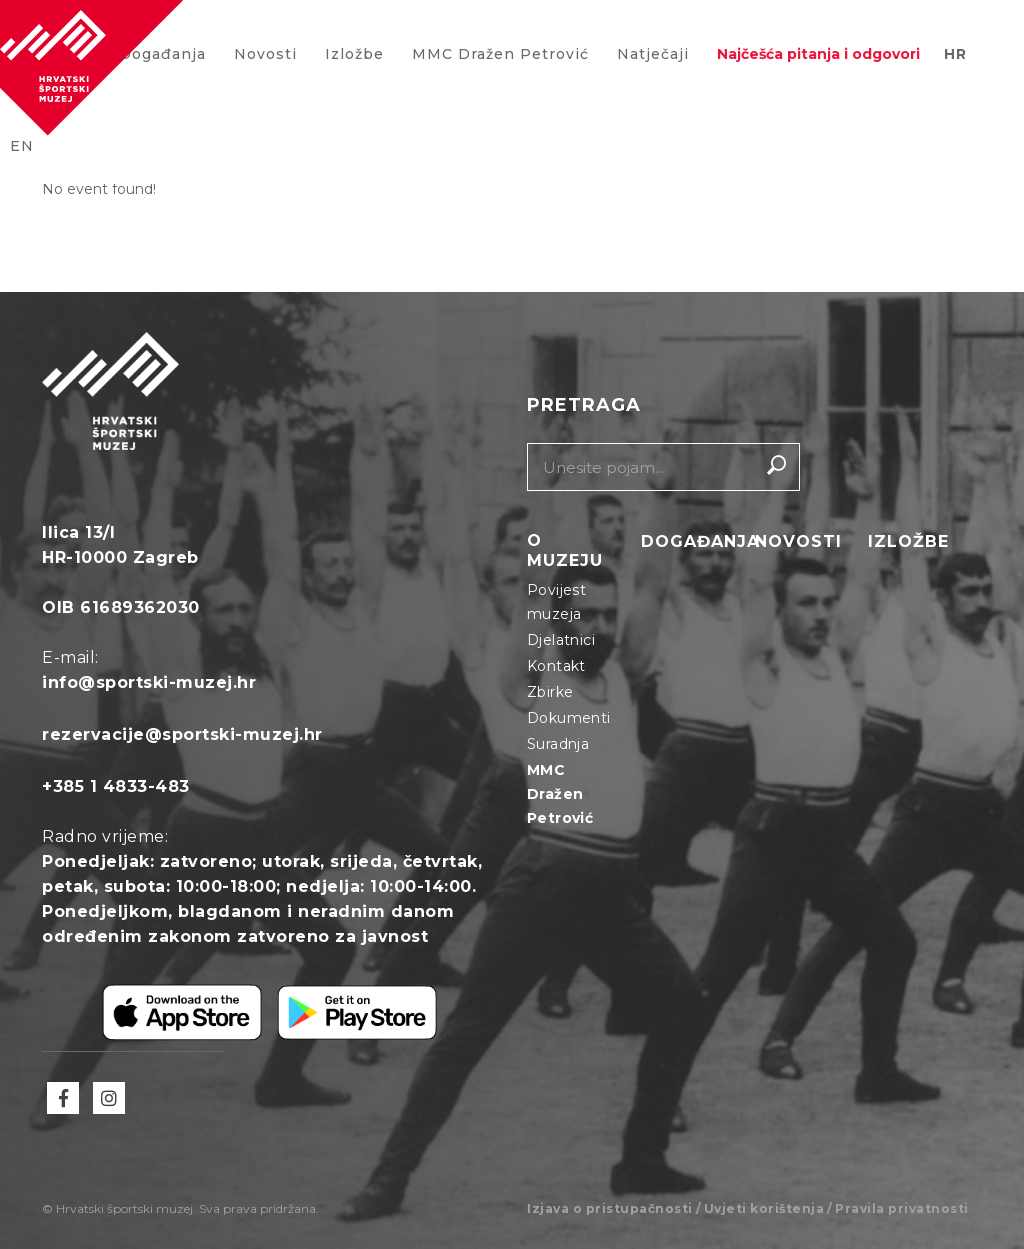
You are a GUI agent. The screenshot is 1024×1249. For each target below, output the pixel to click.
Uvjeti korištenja (764, 1208)
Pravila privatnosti (902, 1208)
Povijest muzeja (556, 602)
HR (955, 54)
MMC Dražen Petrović (500, 54)
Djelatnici (561, 640)
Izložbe (354, 54)
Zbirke (550, 692)
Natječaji (653, 54)
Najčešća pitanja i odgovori (818, 54)
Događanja (700, 542)
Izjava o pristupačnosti (610, 1208)
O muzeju (565, 550)
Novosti (265, 54)
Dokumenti (569, 718)
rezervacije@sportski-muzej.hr (182, 734)
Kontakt (556, 666)
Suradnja (558, 744)
